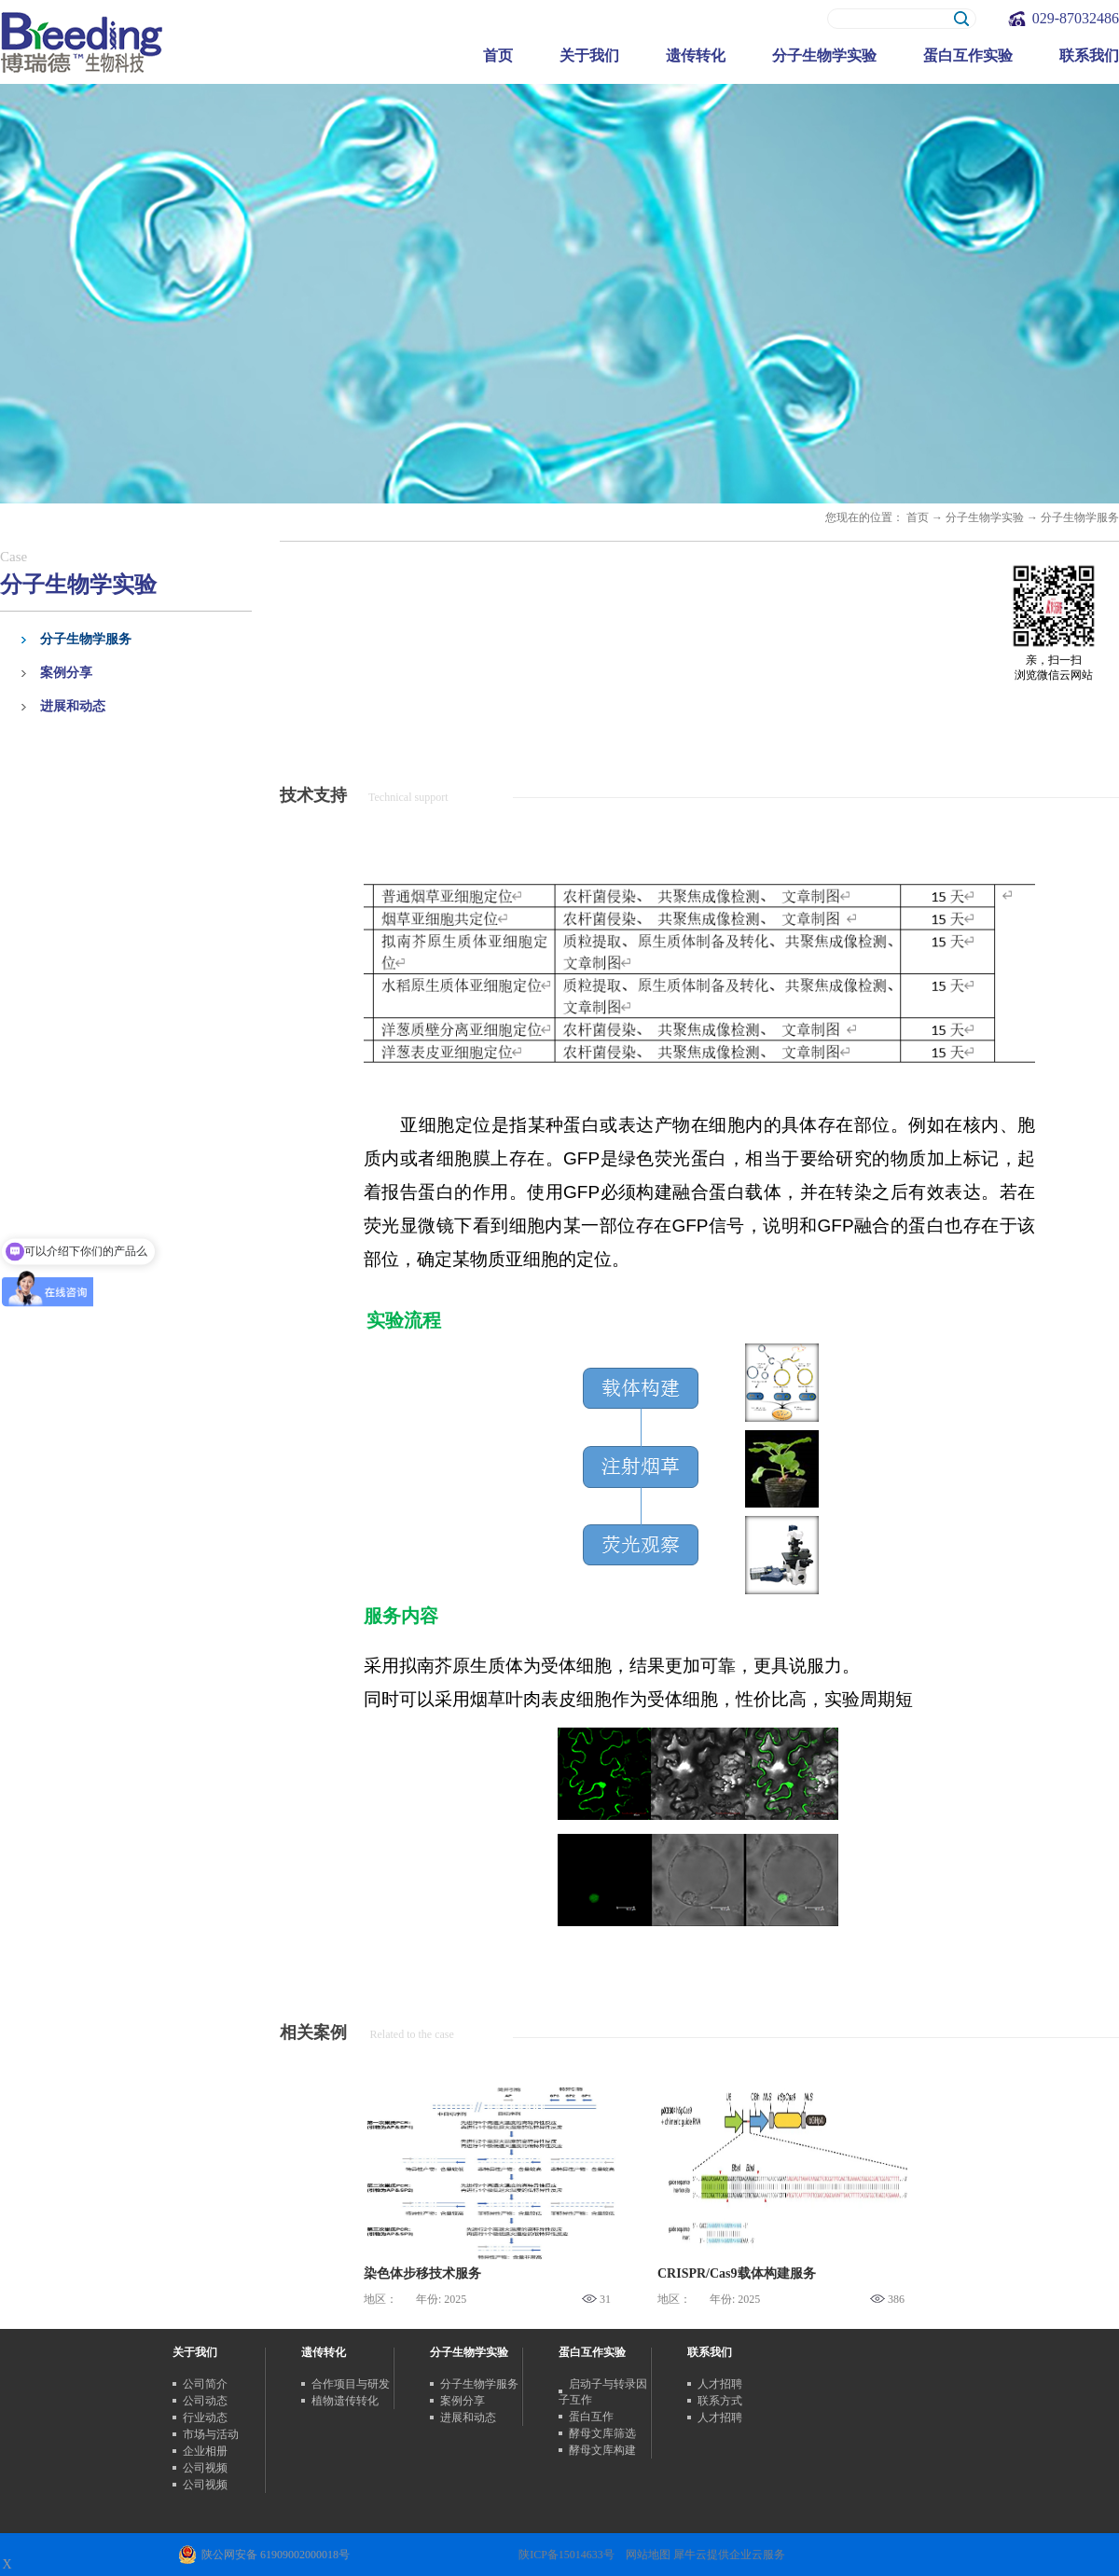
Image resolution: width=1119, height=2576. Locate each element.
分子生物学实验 (985, 517)
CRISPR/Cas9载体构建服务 (736, 2273)
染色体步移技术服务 (422, 2273)
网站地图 (645, 2554)
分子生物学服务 (1080, 517)
